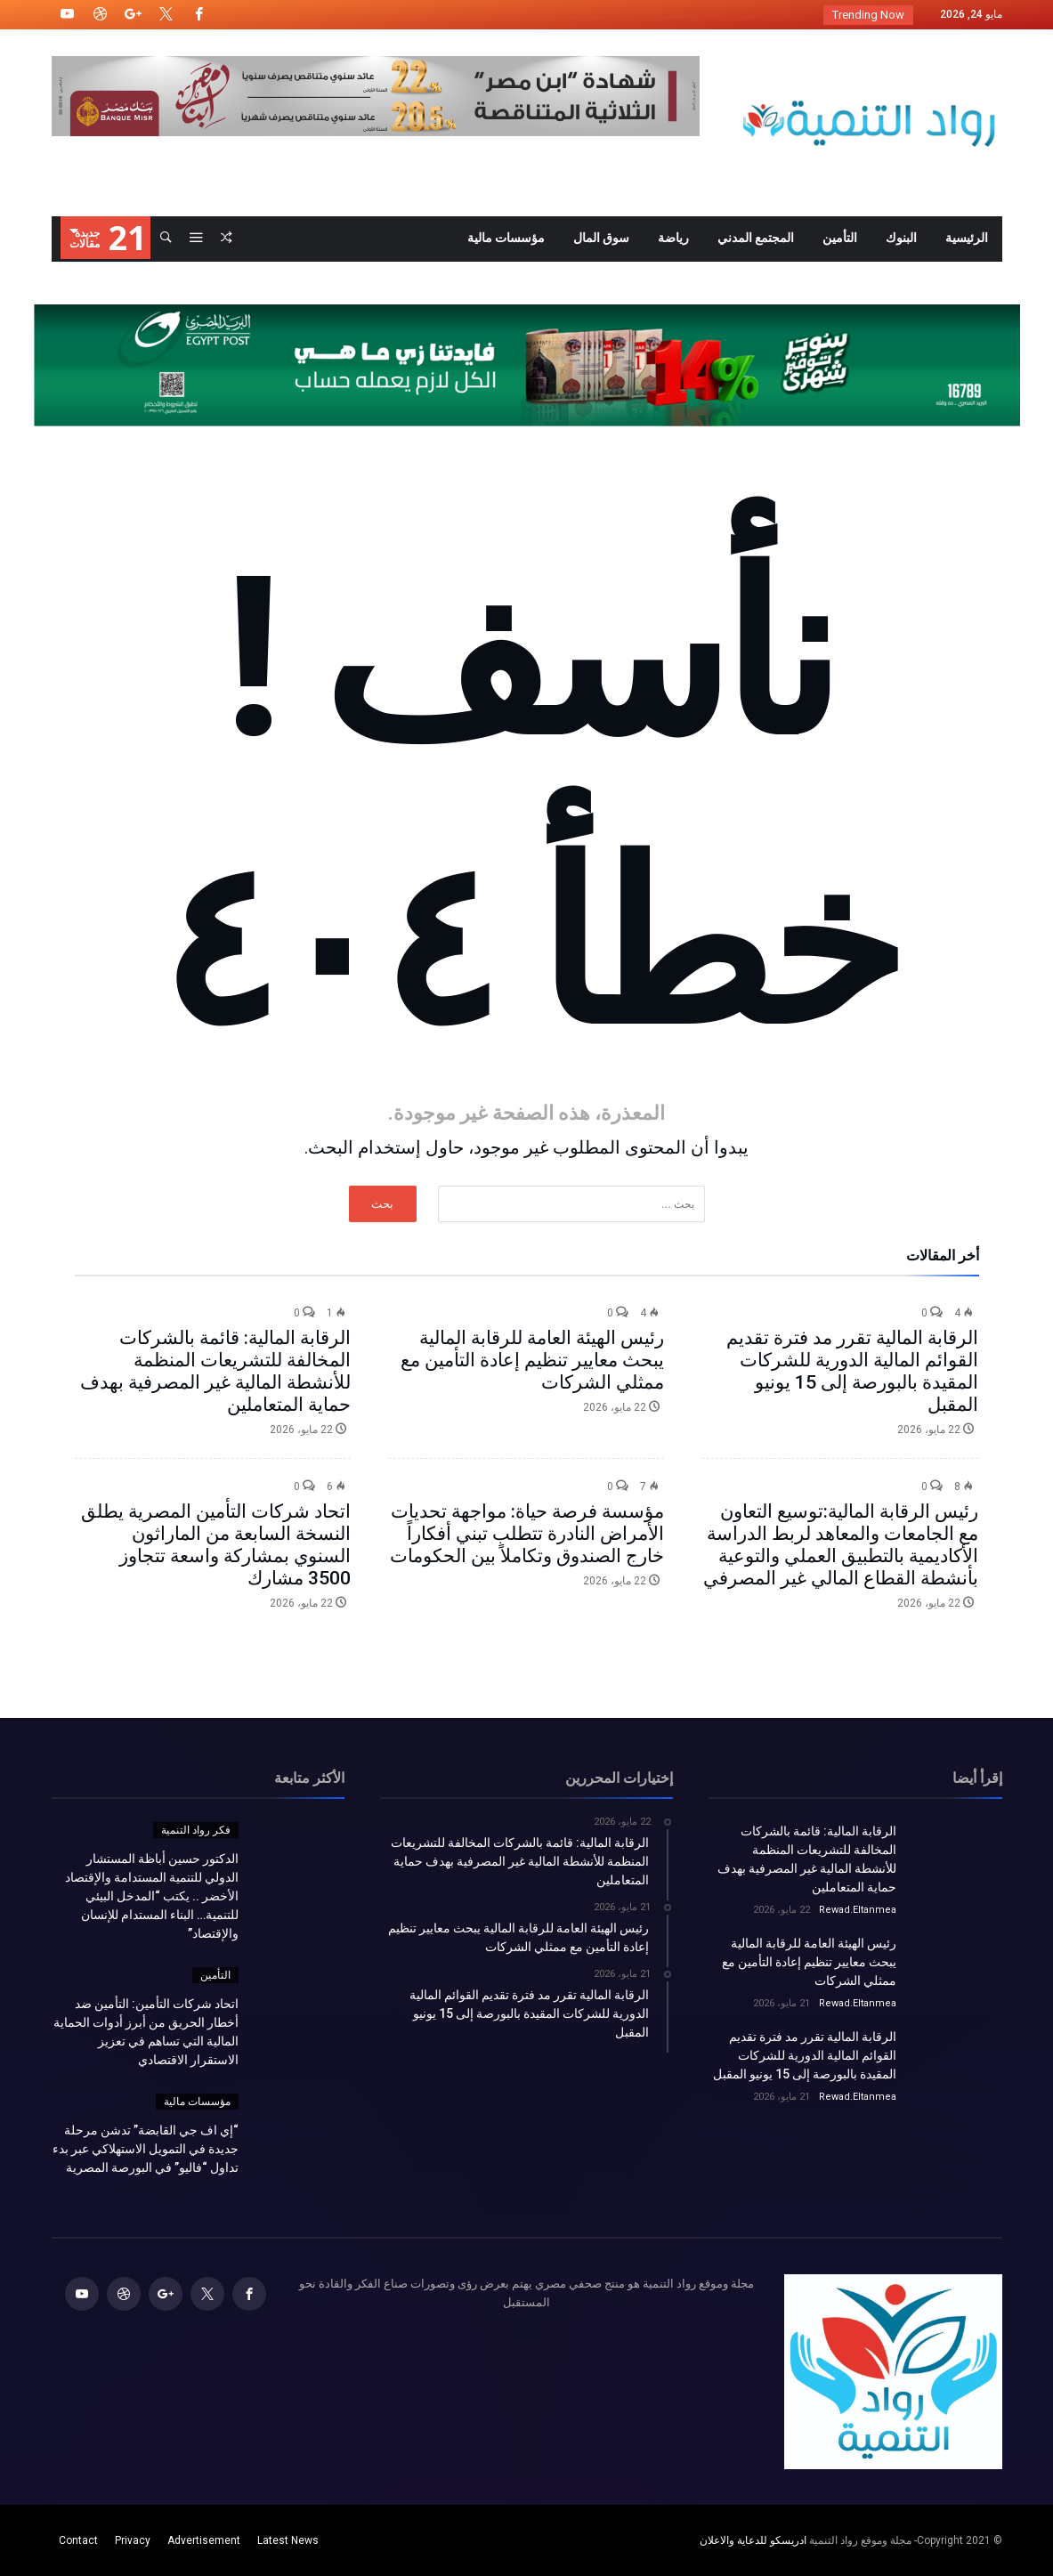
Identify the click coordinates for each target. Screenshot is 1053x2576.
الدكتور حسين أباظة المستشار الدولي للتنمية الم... (683, 14)
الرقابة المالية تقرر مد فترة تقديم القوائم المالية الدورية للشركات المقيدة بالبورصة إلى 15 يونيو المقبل (852, 1371)
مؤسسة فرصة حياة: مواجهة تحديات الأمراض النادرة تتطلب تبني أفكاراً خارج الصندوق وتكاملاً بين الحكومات (527, 1534)
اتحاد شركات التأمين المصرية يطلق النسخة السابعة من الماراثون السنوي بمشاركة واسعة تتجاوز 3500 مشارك (216, 1545)
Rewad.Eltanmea (857, 1910)
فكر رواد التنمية (196, 1830)
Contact (78, 2540)
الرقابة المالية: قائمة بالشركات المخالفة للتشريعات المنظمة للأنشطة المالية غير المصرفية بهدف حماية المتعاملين (215, 1371)
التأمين (215, 1975)
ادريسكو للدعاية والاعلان (753, 2540)
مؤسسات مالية (197, 2101)
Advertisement (203, 2540)
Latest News (288, 2540)
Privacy (132, 2540)
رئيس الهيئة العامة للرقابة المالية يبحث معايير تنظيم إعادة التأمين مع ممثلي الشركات (532, 1360)
